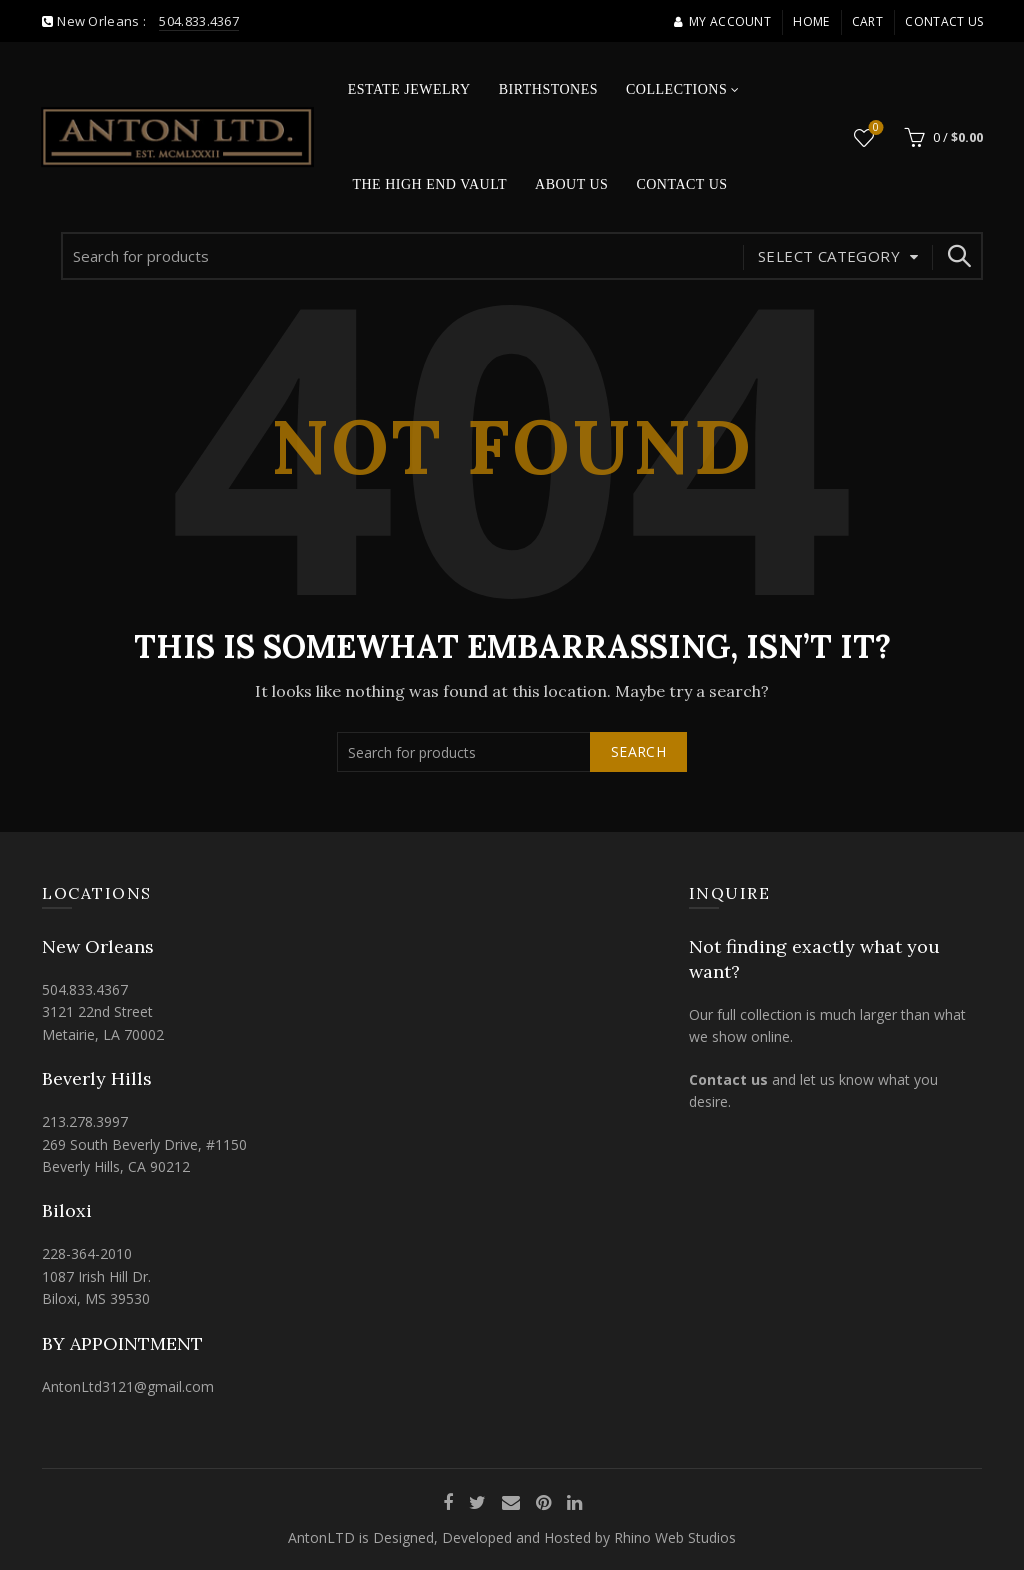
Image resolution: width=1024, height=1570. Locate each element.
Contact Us (944, 21)
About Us (571, 184)
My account (722, 21)
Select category (829, 256)
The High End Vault (429, 184)
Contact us (728, 1079)
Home (811, 21)
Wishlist (874, 129)
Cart (867, 21)
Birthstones (548, 89)
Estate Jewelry (409, 89)
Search (958, 256)
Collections (676, 89)
